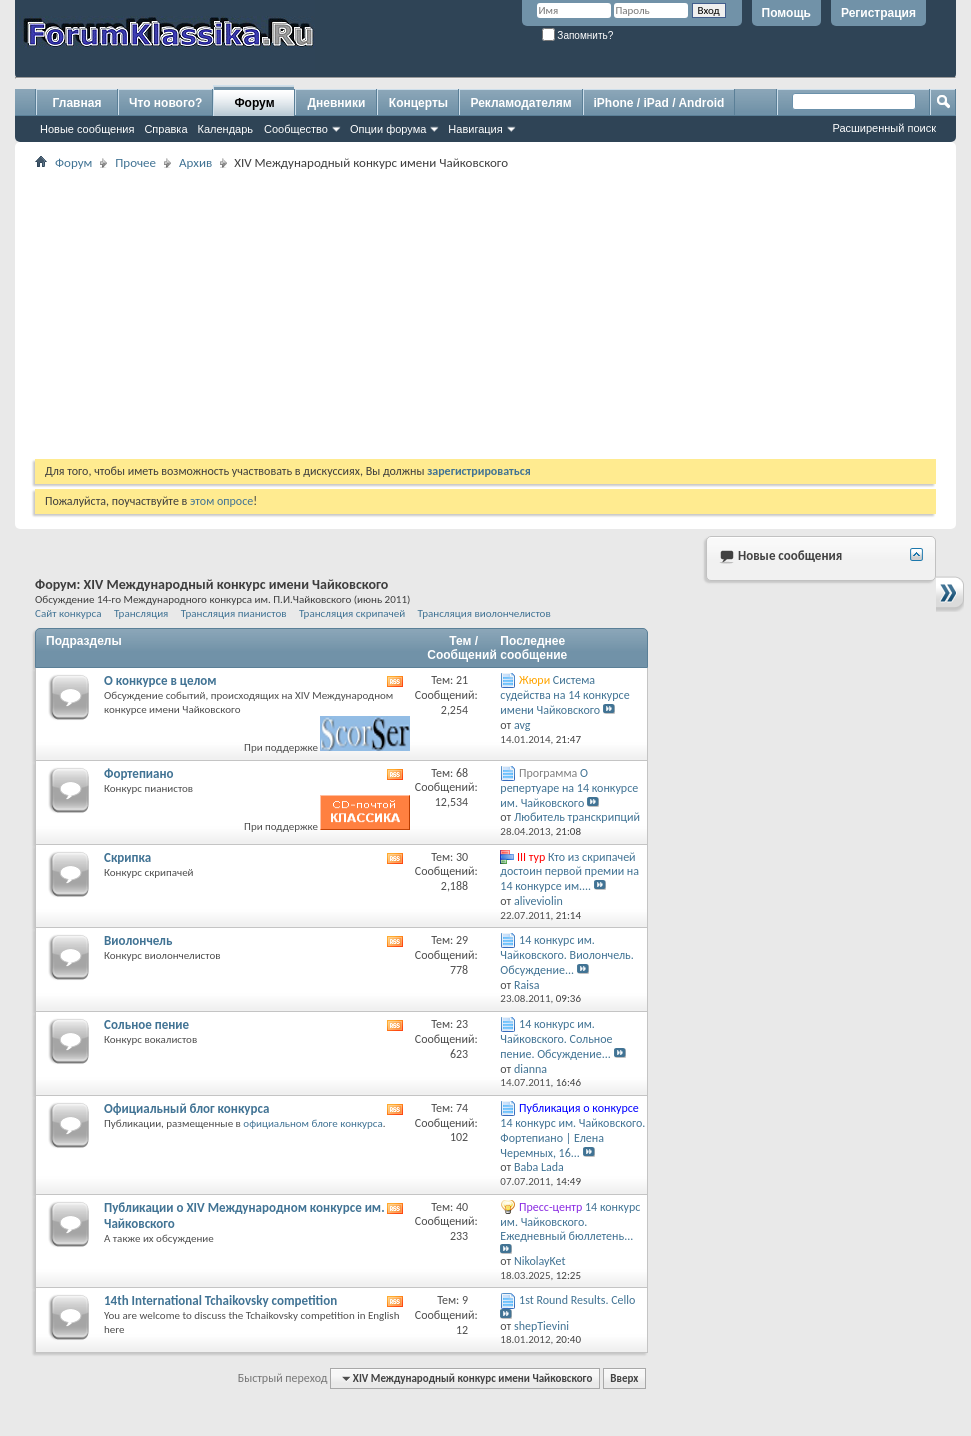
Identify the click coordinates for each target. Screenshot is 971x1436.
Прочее (135, 162)
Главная (77, 103)
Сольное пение (146, 1024)
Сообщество (296, 129)
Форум (254, 103)
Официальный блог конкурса (186, 1108)
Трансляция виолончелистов (484, 613)
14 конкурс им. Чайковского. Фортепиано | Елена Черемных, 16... (572, 1138)
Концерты (418, 103)
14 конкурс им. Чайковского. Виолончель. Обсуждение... (566, 955)
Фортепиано (139, 773)
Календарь (226, 129)
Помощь (786, 13)
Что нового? (165, 103)
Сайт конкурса (68, 613)
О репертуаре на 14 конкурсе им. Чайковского (569, 788)
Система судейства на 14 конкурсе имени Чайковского (564, 695)
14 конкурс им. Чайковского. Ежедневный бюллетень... (570, 1222)
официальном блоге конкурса (312, 1123)
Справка (165, 129)
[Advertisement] (485, 314)
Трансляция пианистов (234, 613)
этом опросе (221, 501)
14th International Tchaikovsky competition (220, 1300)
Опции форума (388, 129)
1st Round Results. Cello (577, 1300)
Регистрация (878, 13)
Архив (195, 162)
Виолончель (138, 940)
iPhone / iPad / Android (659, 103)
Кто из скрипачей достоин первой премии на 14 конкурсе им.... (569, 872)
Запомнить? (578, 35)
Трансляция (141, 613)
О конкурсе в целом (160, 680)
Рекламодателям (520, 103)
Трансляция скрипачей (358, 613)
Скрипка (127, 857)
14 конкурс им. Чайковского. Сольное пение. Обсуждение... (556, 1039)
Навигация (475, 129)
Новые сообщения (87, 129)
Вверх (624, 1378)
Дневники (337, 103)
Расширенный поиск (884, 128)
